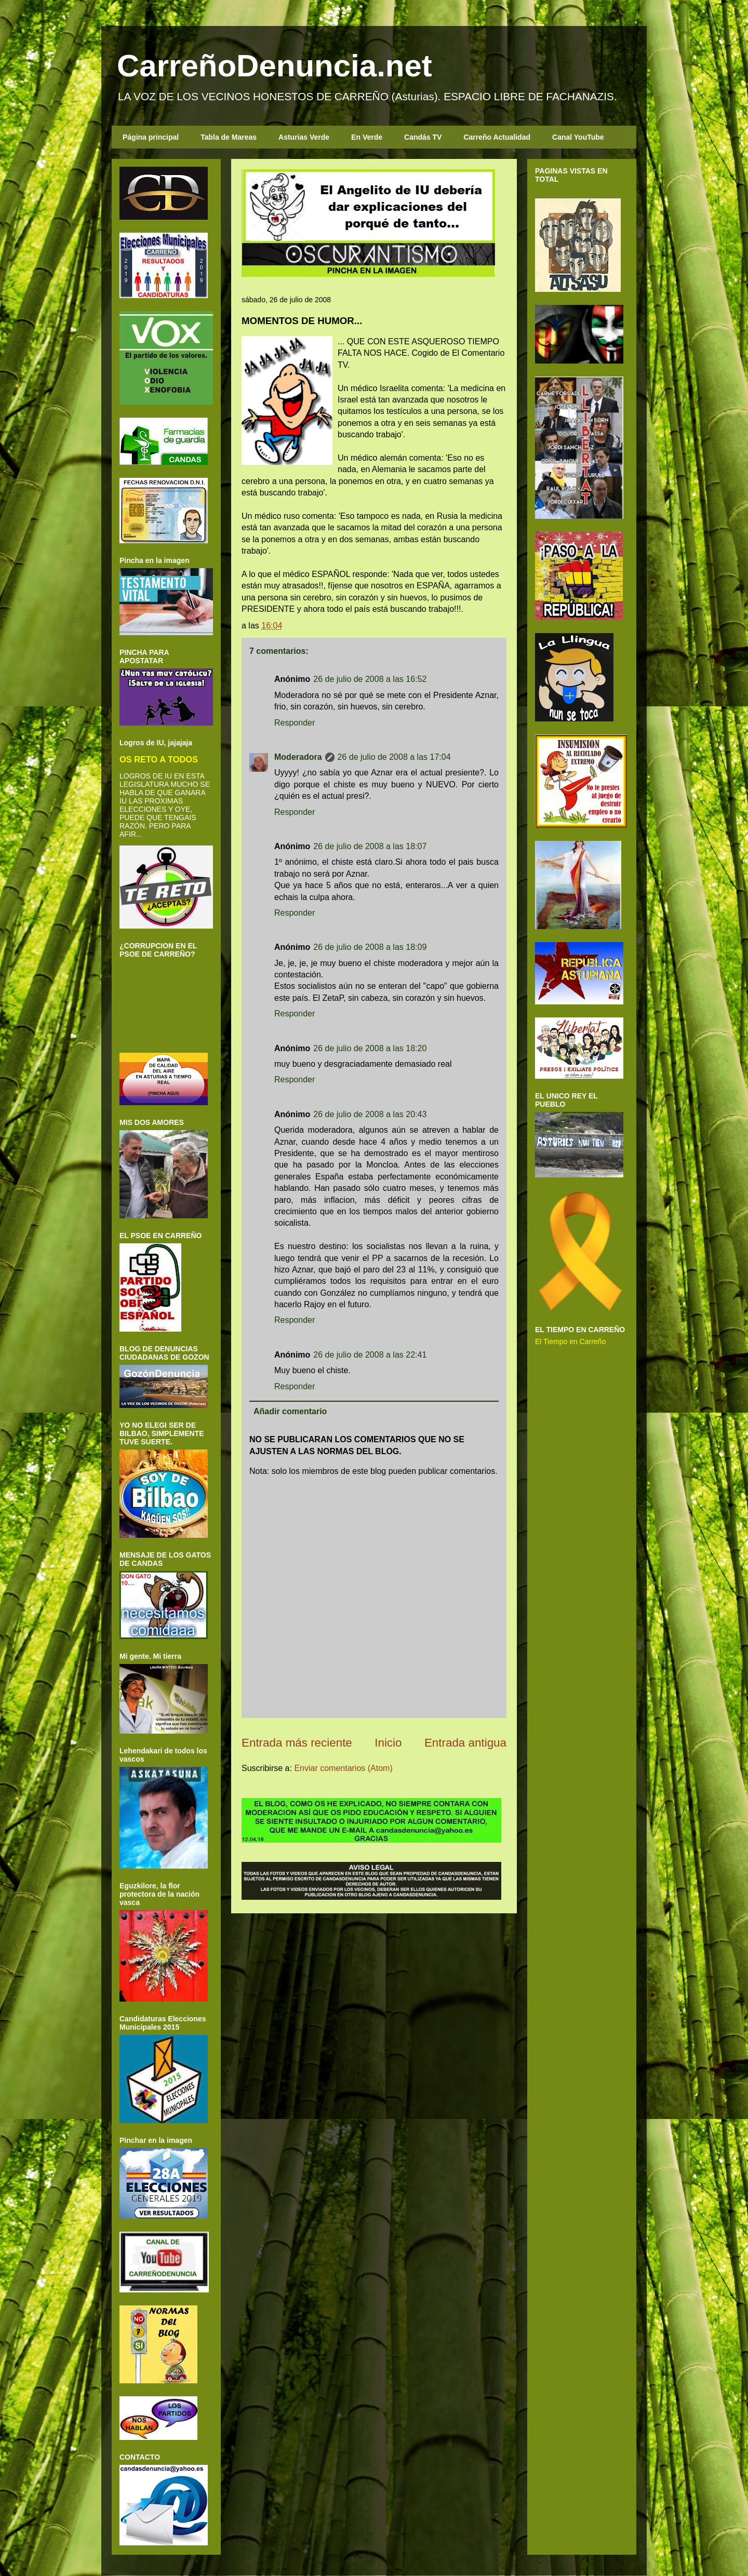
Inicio (388, 1742)
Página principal (151, 137)
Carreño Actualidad (496, 137)
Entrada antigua (465, 1742)
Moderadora (298, 757)
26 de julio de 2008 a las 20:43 (369, 1114)
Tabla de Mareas (229, 137)
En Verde (366, 137)
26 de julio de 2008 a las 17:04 (394, 757)
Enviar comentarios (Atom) (343, 1768)
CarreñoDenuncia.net (274, 65)
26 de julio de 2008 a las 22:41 (369, 1354)
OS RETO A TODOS (158, 759)
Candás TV (423, 137)
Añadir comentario (290, 1411)
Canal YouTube (578, 137)
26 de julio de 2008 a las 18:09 (369, 947)
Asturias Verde (303, 137)
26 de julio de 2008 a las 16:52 (369, 679)
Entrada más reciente (297, 1742)
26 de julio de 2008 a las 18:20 (369, 1048)
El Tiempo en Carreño (570, 1341)
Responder (294, 722)
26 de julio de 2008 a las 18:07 (369, 846)
